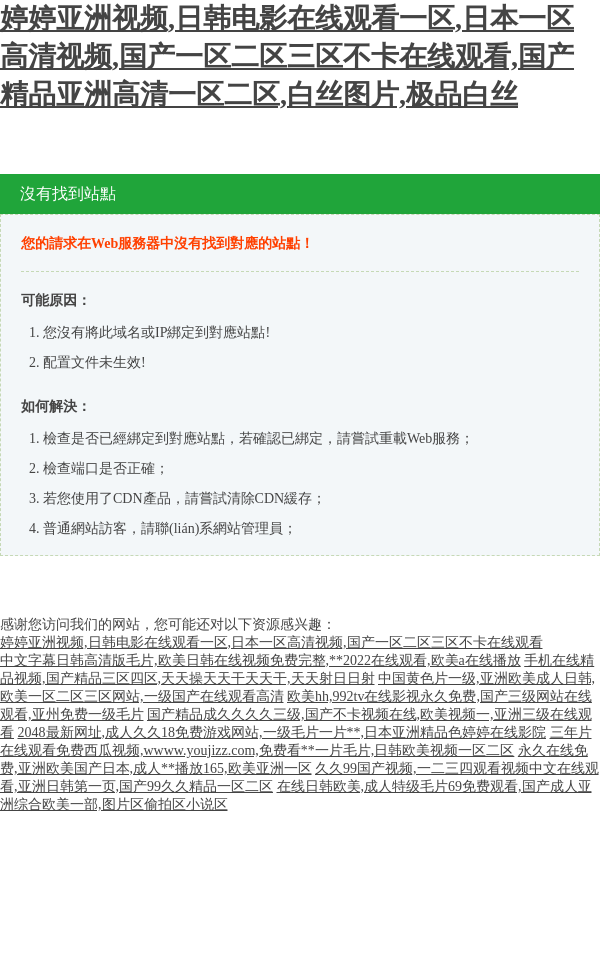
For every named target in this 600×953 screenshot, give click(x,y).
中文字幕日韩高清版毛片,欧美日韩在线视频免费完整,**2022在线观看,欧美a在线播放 (260, 660)
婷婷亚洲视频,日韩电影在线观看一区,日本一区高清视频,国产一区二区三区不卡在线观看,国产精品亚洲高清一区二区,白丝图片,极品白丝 (287, 56)
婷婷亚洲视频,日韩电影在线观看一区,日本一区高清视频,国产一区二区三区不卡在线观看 (271, 642)
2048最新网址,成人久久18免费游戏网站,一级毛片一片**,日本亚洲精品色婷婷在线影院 (282, 732)
